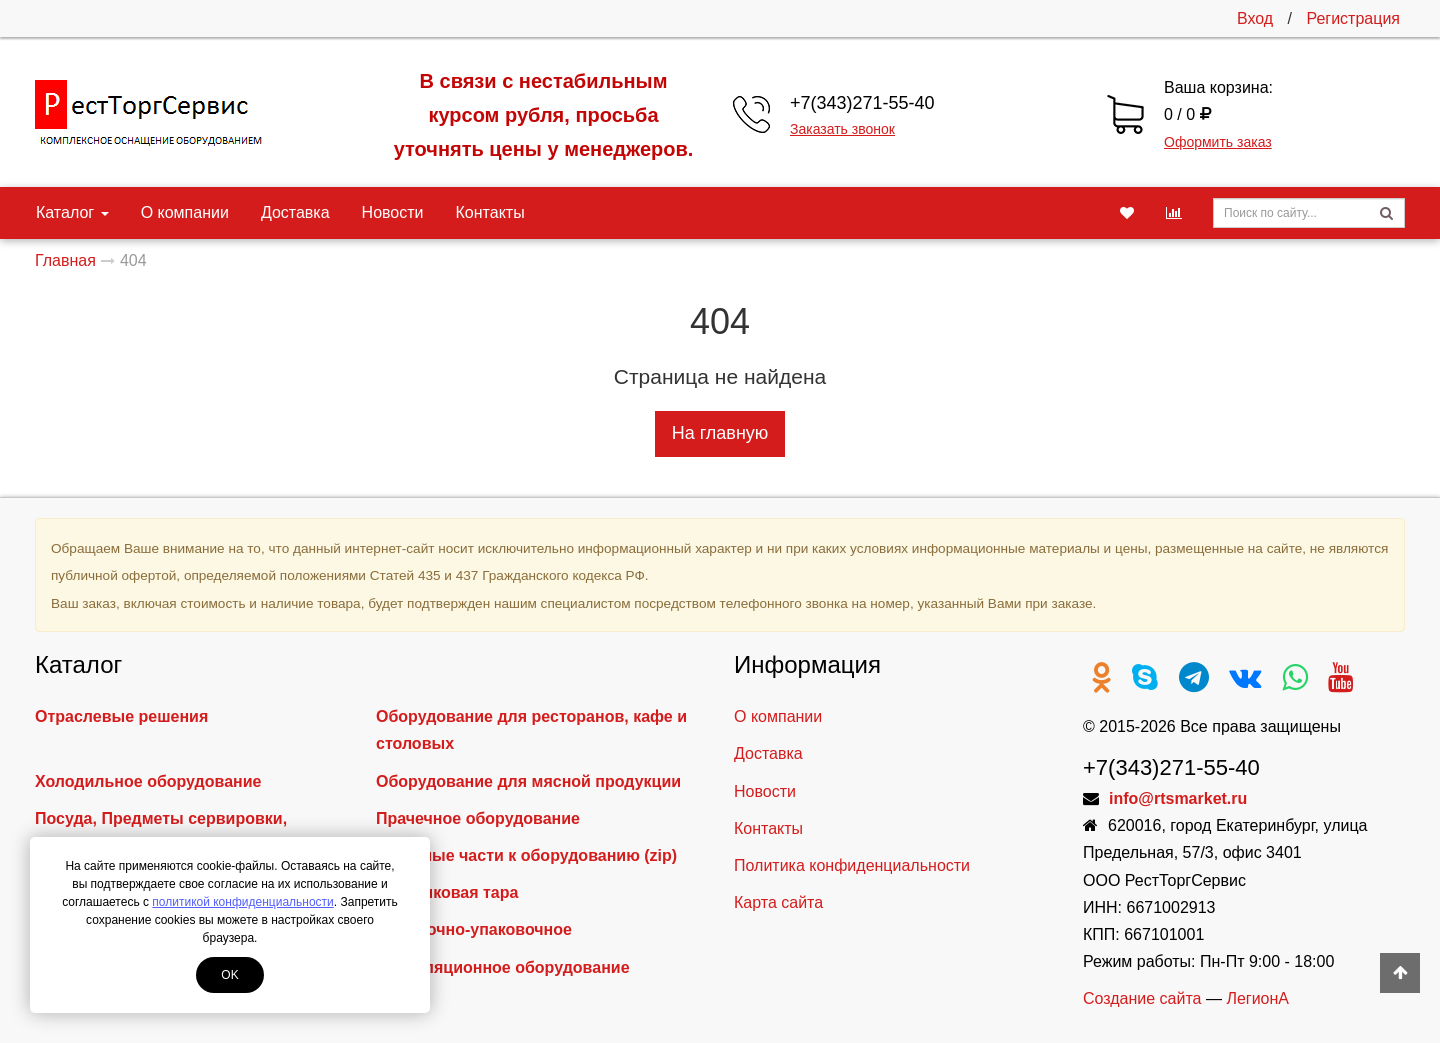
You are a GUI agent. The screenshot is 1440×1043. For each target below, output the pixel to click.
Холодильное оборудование (148, 781)
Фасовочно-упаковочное (474, 929)
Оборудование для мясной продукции (528, 781)
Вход (1255, 18)
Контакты (490, 212)
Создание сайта (1142, 998)
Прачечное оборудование (478, 818)
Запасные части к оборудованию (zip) (526, 855)
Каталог (72, 212)
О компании (185, 212)
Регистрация (1353, 18)
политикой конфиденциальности (242, 902)
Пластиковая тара (447, 892)
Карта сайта (778, 902)
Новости (393, 212)
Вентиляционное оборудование (503, 967)
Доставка (295, 212)
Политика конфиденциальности (852, 865)
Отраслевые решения (121, 716)
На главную (720, 433)
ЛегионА (1257, 998)
